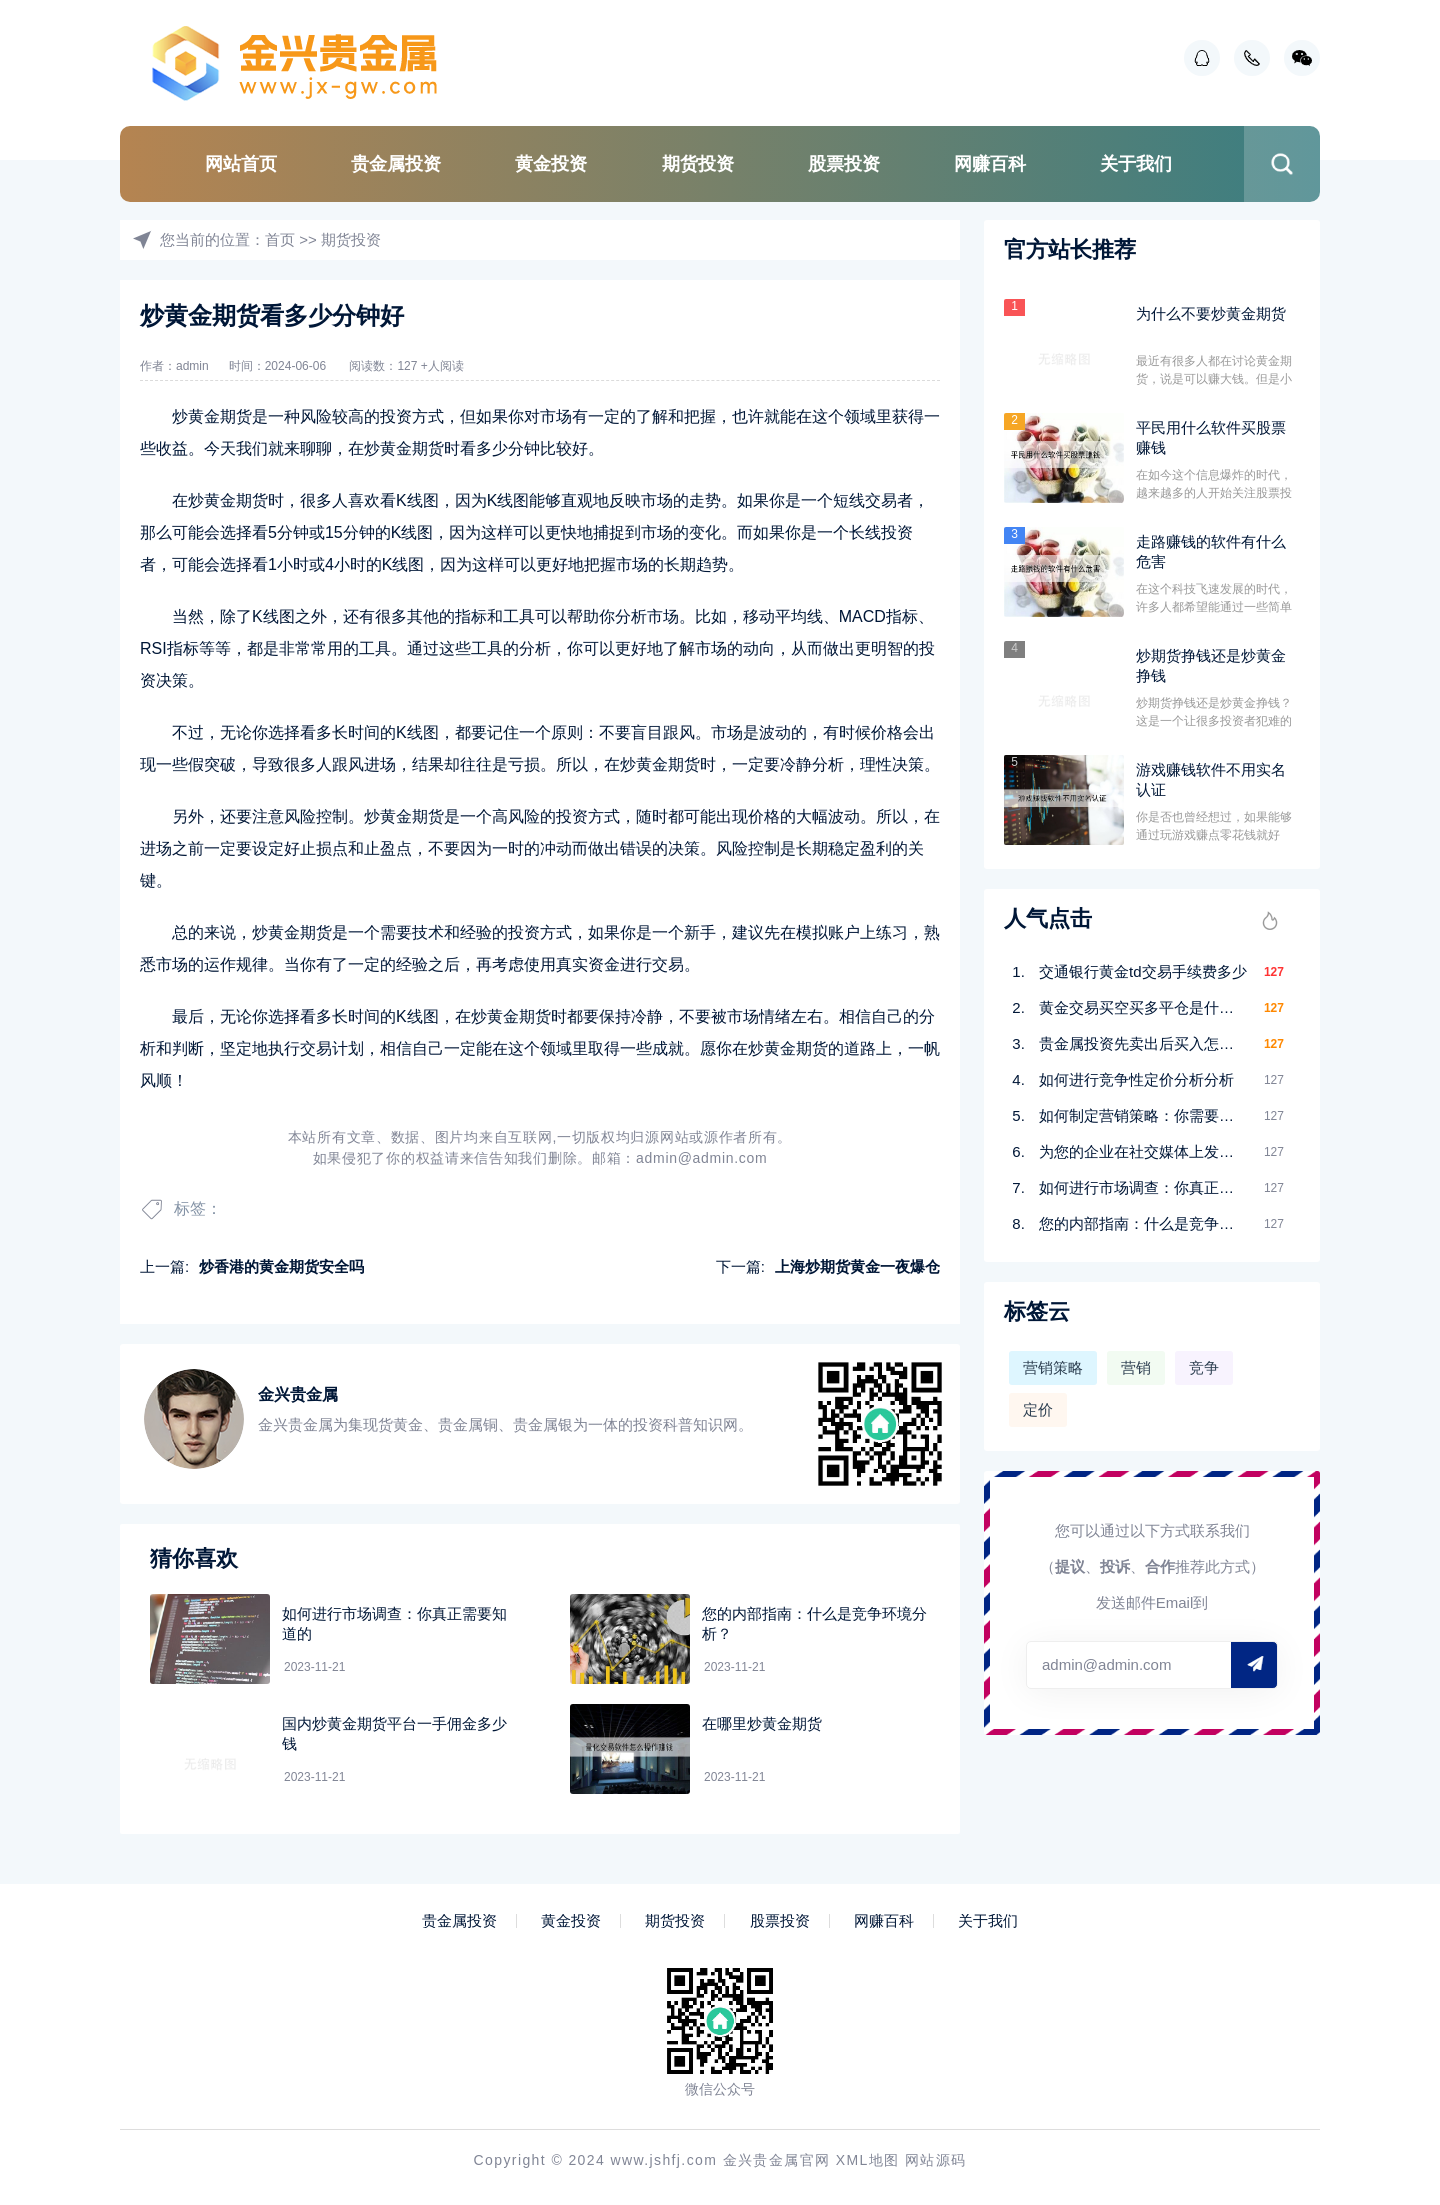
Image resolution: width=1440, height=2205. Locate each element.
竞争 (1204, 1367)
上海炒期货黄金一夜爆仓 (857, 1266)
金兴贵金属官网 (777, 2160)
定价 (1038, 1409)
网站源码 (936, 2160)
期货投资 (698, 164)
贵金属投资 (396, 164)
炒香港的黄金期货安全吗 (281, 1266)
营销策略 (1053, 1367)
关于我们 (1136, 164)
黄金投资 (551, 164)
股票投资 (844, 164)
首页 (280, 239)
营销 (1136, 1367)
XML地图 (868, 2160)
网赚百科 (990, 164)
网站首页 (241, 164)
